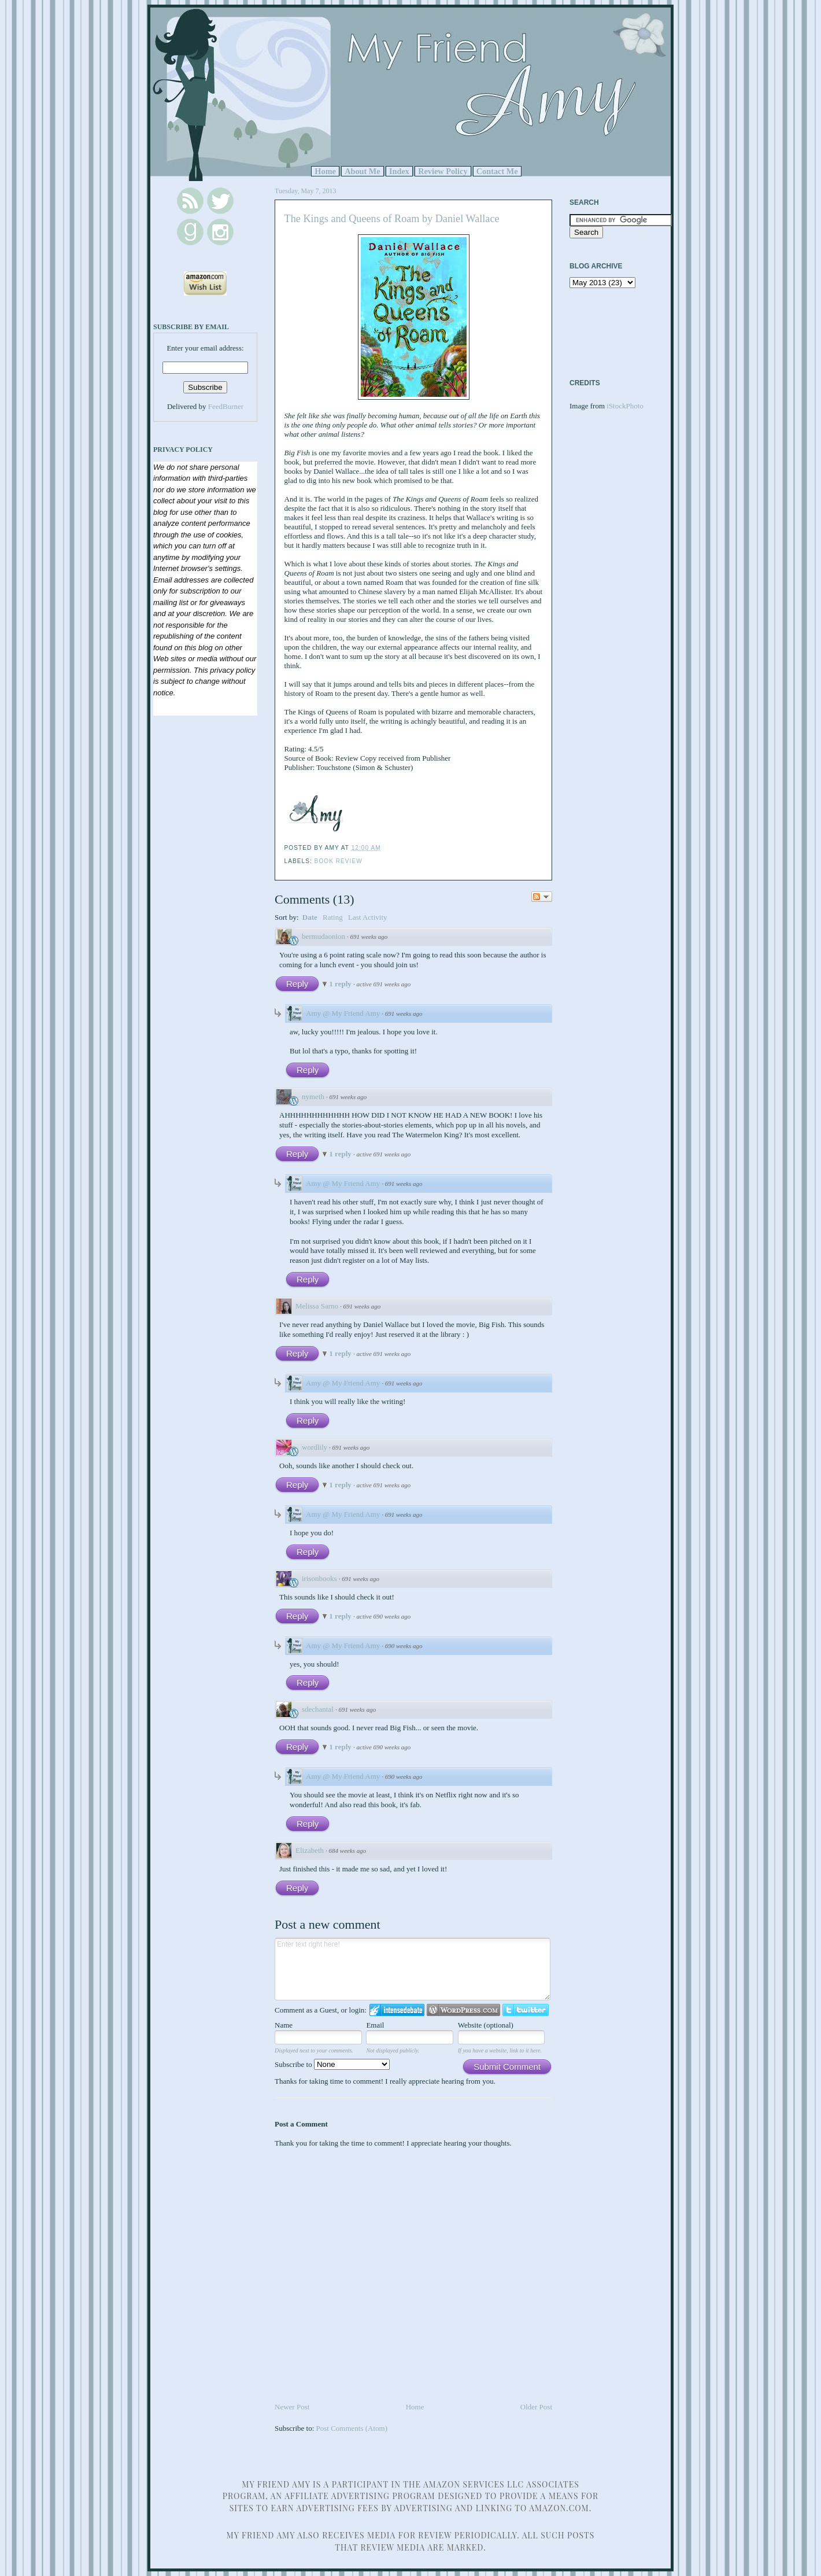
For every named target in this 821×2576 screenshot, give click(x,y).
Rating (333, 917)
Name (284, 2025)
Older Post (536, 2406)
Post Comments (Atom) (352, 2428)
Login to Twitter (525, 2010)
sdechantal (318, 1709)
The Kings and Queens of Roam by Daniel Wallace (392, 218)
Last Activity (367, 917)
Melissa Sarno (316, 1306)
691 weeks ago (369, 936)
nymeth (313, 1096)
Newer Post (292, 2406)
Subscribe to (332, 2064)
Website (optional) (485, 2025)
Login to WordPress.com (463, 2010)
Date (309, 917)
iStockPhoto (625, 405)
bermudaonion (323, 936)
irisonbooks (319, 1578)
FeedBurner (225, 406)
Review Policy (442, 171)
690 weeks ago (404, 1645)
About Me (362, 171)
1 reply (341, 983)
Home (325, 171)
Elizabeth (309, 1850)
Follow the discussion (541, 896)
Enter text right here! (412, 1969)
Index (399, 171)
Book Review (339, 861)
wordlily (314, 1447)
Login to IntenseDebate (396, 2010)
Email (375, 2025)
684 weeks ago (348, 1850)
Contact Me (497, 171)
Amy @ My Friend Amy (343, 1013)
